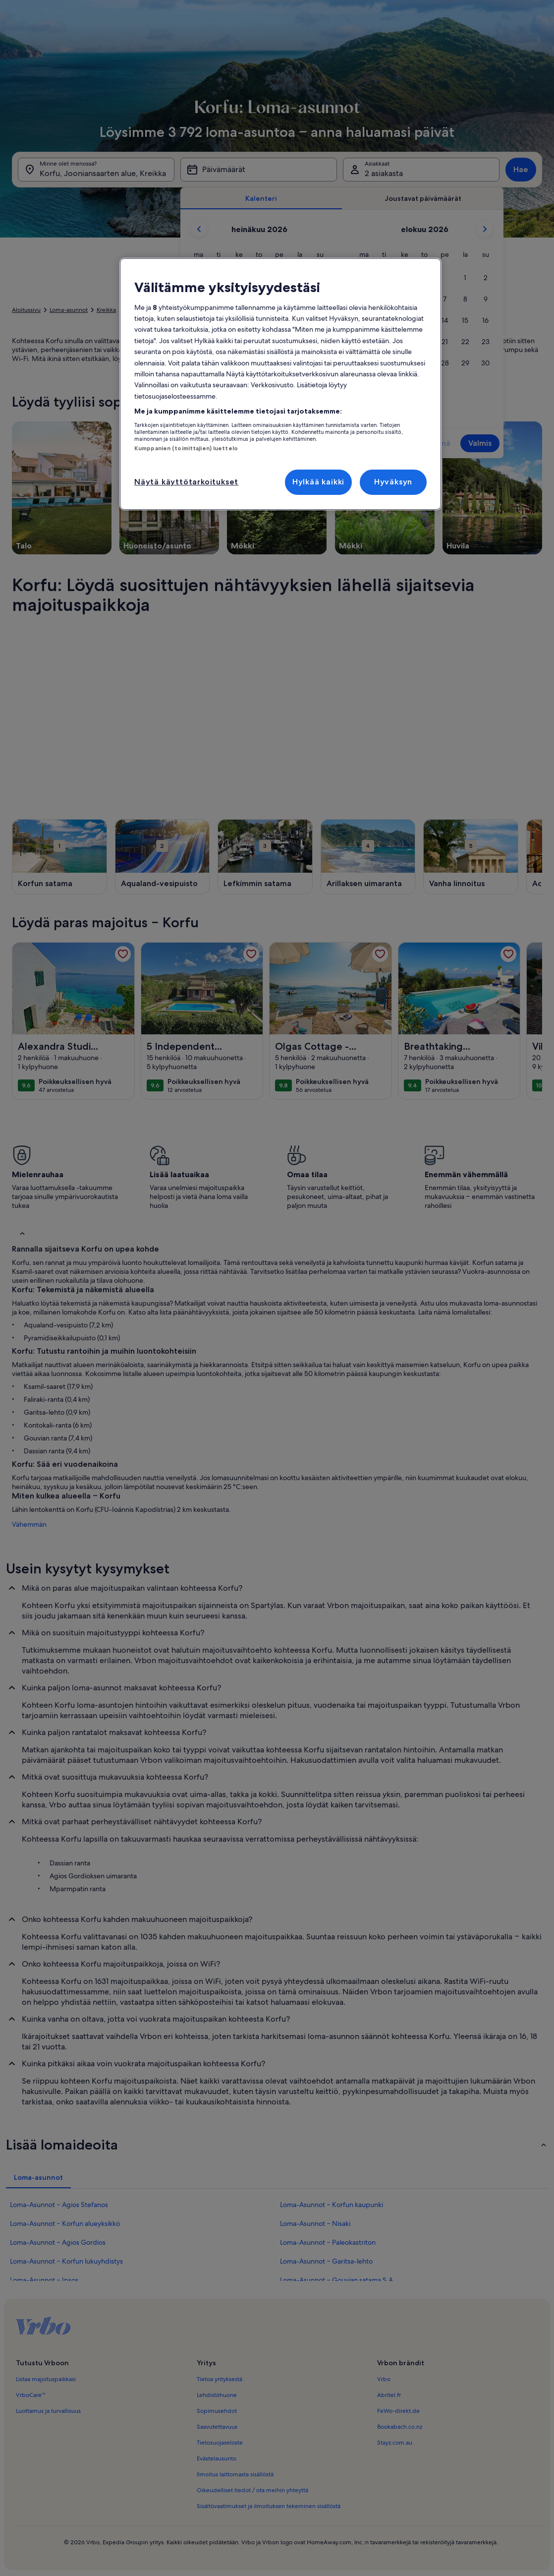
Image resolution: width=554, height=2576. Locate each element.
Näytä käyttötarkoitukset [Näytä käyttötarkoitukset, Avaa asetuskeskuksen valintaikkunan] (186, 481)
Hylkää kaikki (318, 481)
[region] (280, 384)
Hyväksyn (393, 481)
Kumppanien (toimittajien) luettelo (186, 448)
